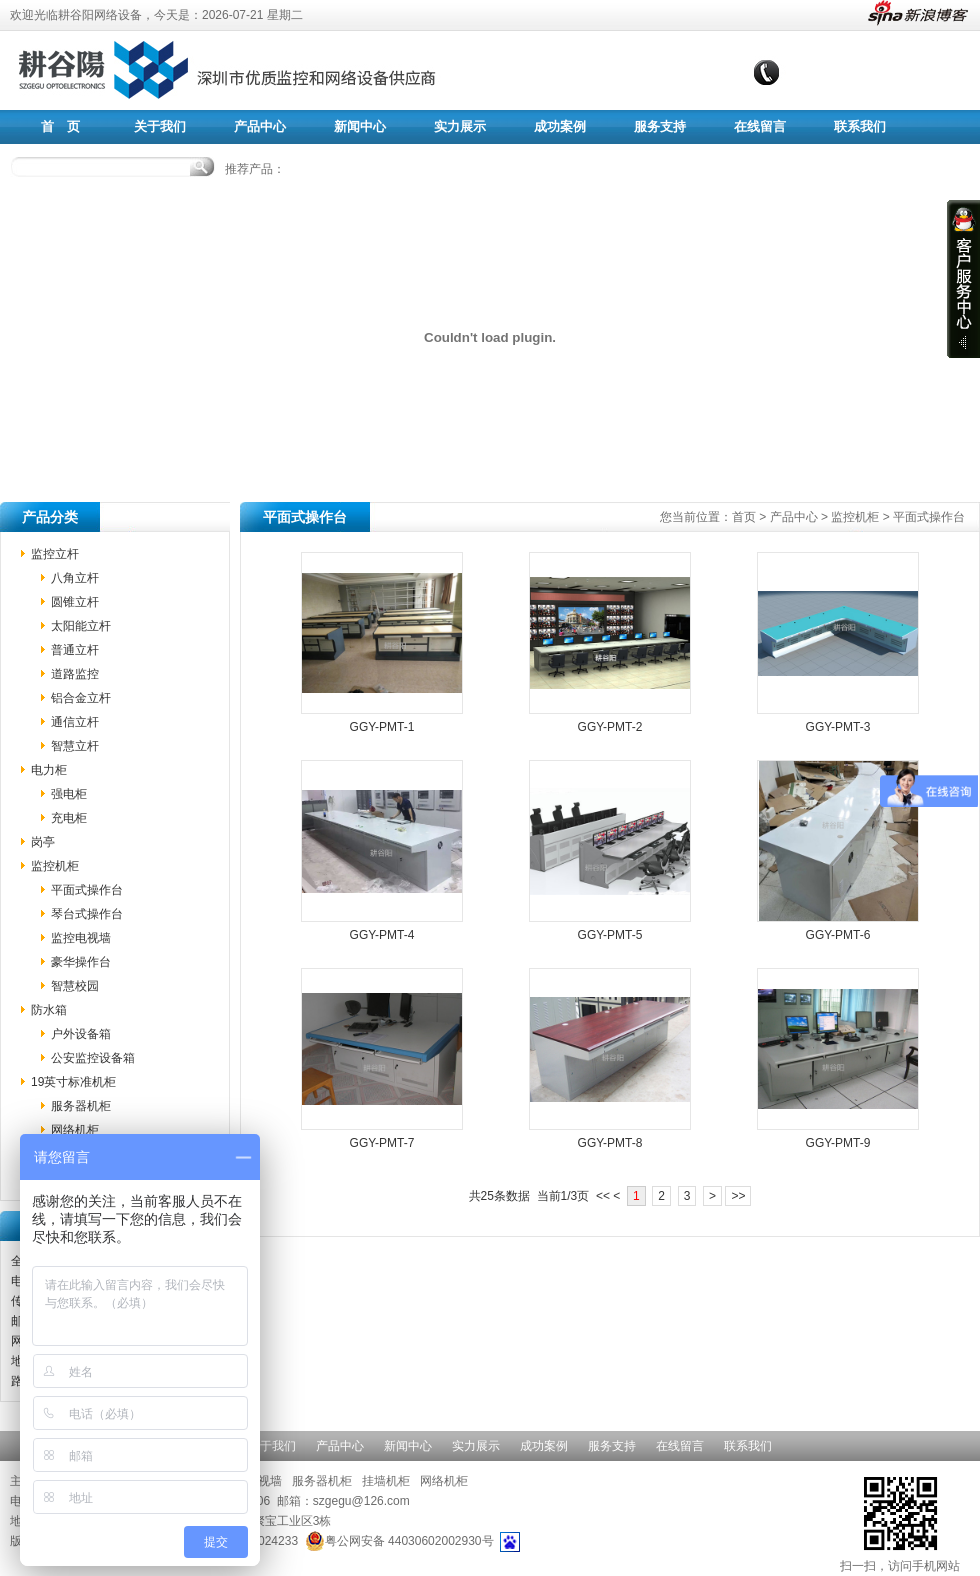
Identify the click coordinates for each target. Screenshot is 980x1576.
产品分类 (50, 517)
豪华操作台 (81, 962)
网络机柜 (75, 1130)
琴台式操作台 (87, 914)
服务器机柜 (81, 1106)
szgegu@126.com (361, 1501)
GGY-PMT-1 (382, 727)
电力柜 (49, 770)
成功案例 (560, 126)
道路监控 (75, 674)
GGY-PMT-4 (382, 935)
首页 (744, 517)
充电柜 (69, 818)
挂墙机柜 (386, 1481)
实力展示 (460, 126)
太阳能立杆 (81, 626)
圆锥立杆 (75, 602)
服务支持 (660, 126)
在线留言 (760, 126)
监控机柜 (55, 866)
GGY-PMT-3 (838, 727)
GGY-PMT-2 (610, 727)
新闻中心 (360, 126)
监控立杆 (55, 554)
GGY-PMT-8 (610, 1143)
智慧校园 (75, 986)
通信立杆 (75, 722)
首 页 (60, 126)
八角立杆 (75, 578)
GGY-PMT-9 (838, 1143)
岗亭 (43, 842)
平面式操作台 (87, 890)
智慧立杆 (75, 746)
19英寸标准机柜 (73, 1082)
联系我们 (860, 126)
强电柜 (69, 794)
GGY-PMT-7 (382, 1143)
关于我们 (160, 126)
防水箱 (49, 1010)
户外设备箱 (81, 1034)
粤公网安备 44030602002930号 (399, 1541)
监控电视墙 (81, 938)
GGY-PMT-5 (610, 935)
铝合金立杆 (81, 698)
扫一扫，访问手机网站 (900, 1522)
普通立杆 (75, 650)
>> (738, 1196)
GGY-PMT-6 (838, 935)
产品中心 (260, 126)
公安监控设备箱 (93, 1058)
